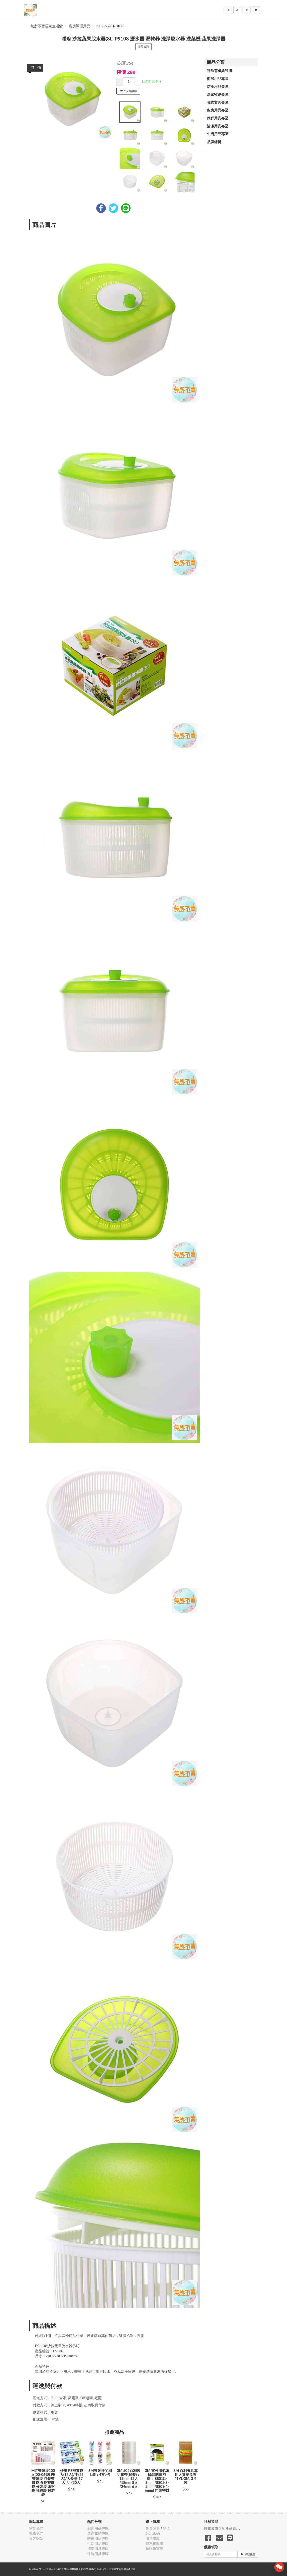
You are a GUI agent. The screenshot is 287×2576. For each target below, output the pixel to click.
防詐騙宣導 (154, 2548)
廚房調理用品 (79, 26)
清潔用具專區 (217, 126)
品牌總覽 (214, 142)
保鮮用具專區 (217, 118)
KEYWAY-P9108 (110, 26)
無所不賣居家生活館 (46, 26)
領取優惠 (248, 2554)
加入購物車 (129, 91)
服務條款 (152, 2538)
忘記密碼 (152, 2533)
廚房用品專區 (217, 110)
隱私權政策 (154, 2543)
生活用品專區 (217, 134)
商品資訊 (143, 46)
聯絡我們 (36, 2533)
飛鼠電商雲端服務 (121, 2569)
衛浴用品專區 (217, 78)
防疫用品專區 (217, 86)
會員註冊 (152, 2528)
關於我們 (36, 2528)
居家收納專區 (217, 94)
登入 (166, 2528)
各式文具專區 (217, 102)
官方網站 (36, 2538)
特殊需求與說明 (219, 70)
